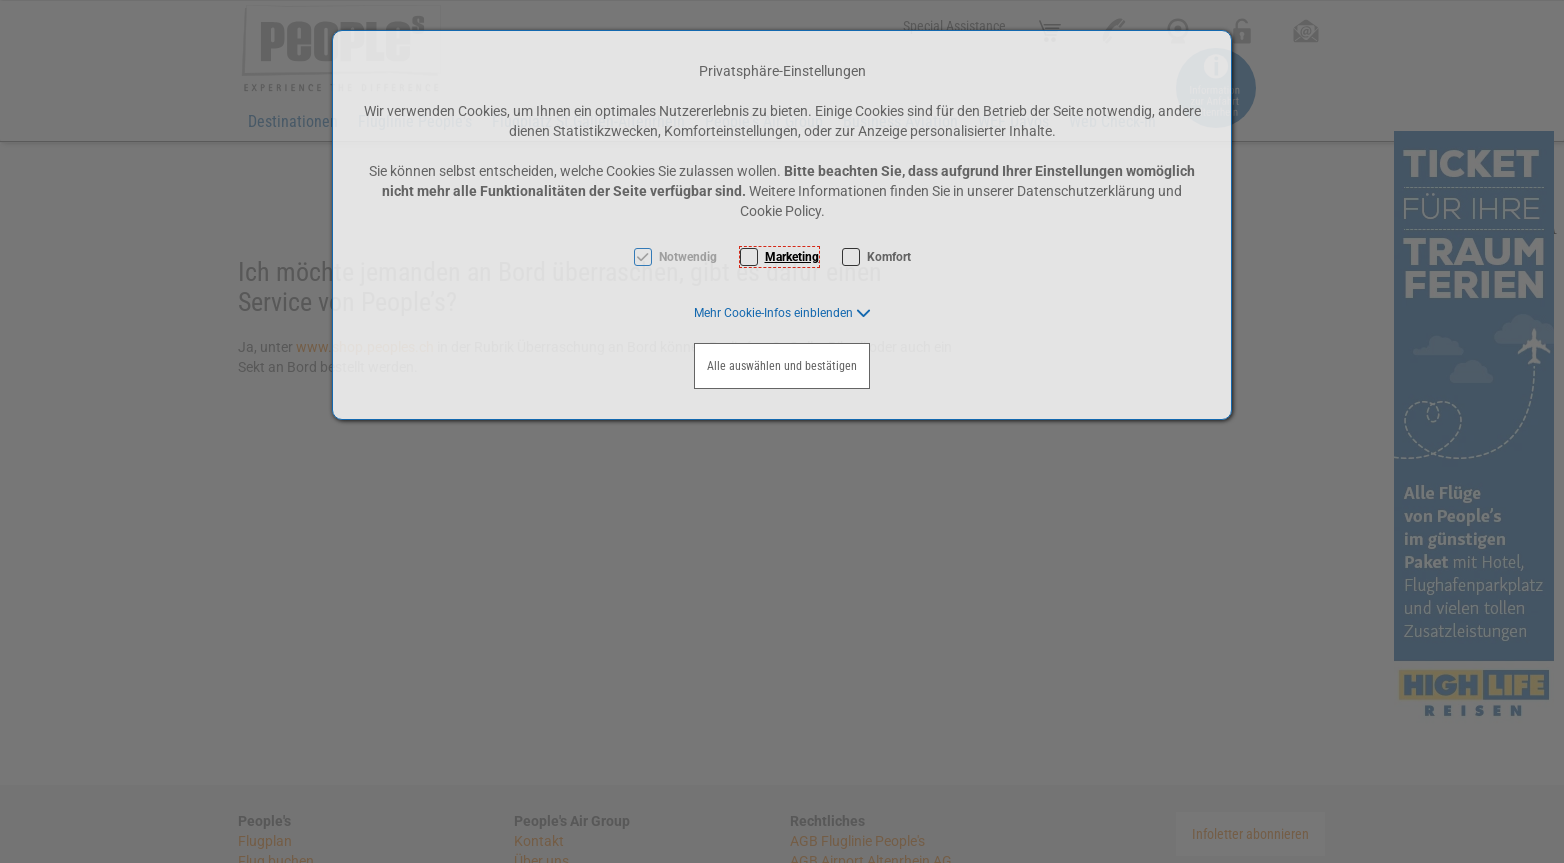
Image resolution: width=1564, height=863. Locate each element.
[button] (782, 313)
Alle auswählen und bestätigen (782, 366)
